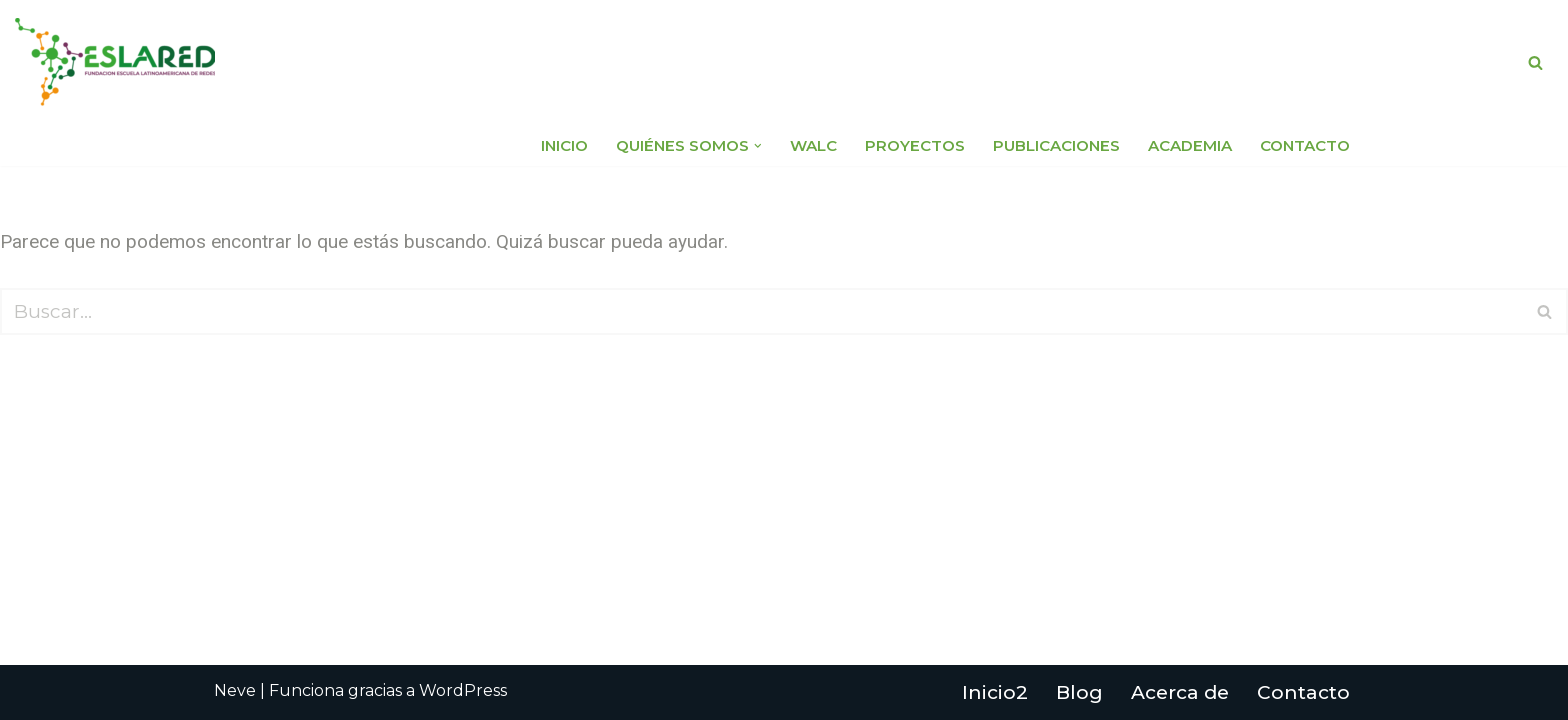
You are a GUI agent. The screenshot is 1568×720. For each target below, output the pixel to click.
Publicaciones (1056, 145)
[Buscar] (1535, 62)
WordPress (463, 690)
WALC (813, 145)
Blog (1079, 692)
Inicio (564, 145)
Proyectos (915, 145)
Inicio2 (995, 692)
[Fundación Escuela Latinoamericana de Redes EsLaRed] (115, 62)
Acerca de (1180, 692)
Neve (235, 690)
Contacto (1305, 145)
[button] (758, 146)
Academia (1190, 145)
